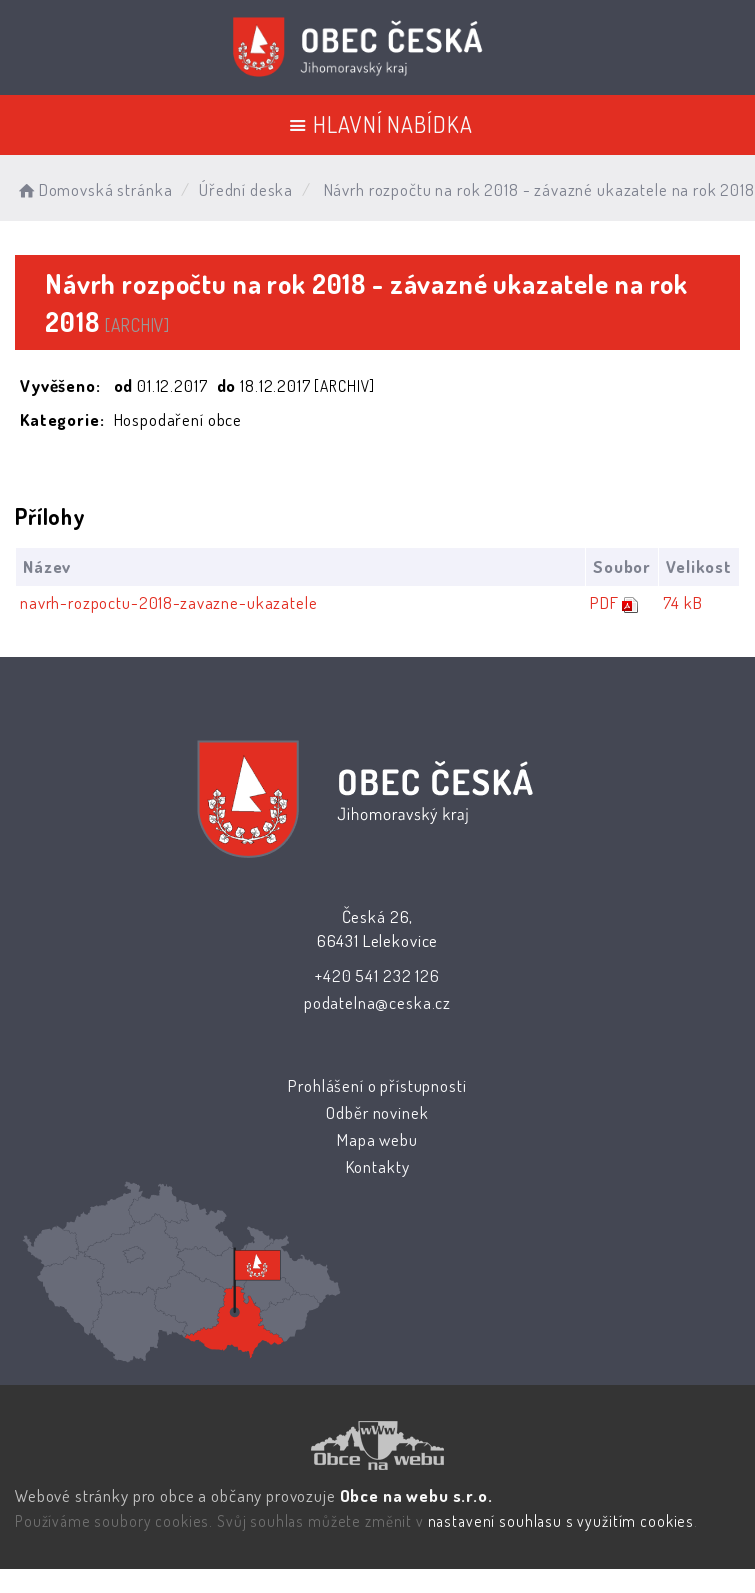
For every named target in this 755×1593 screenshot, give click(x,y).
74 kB (681, 602)
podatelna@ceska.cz (376, 1002)
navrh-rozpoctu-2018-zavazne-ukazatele (168, 602)
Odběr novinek (377, 1112)
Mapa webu (377, 1139)
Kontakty (377, 1166)
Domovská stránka (93, 189)
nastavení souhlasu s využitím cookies (561, 1521)
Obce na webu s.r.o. (416, 1495)
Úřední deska (246, 189)
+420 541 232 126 (377, 975)
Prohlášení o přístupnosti (377, 1085)
